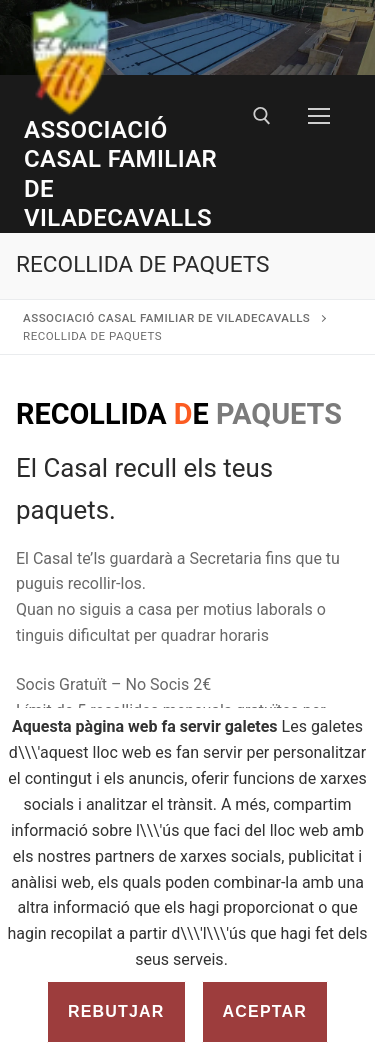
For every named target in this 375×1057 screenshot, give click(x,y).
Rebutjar (116, 1011)
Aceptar (265, 1011)
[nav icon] (319, 117)
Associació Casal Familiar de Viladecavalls (120, 174)
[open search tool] (262, 116)
